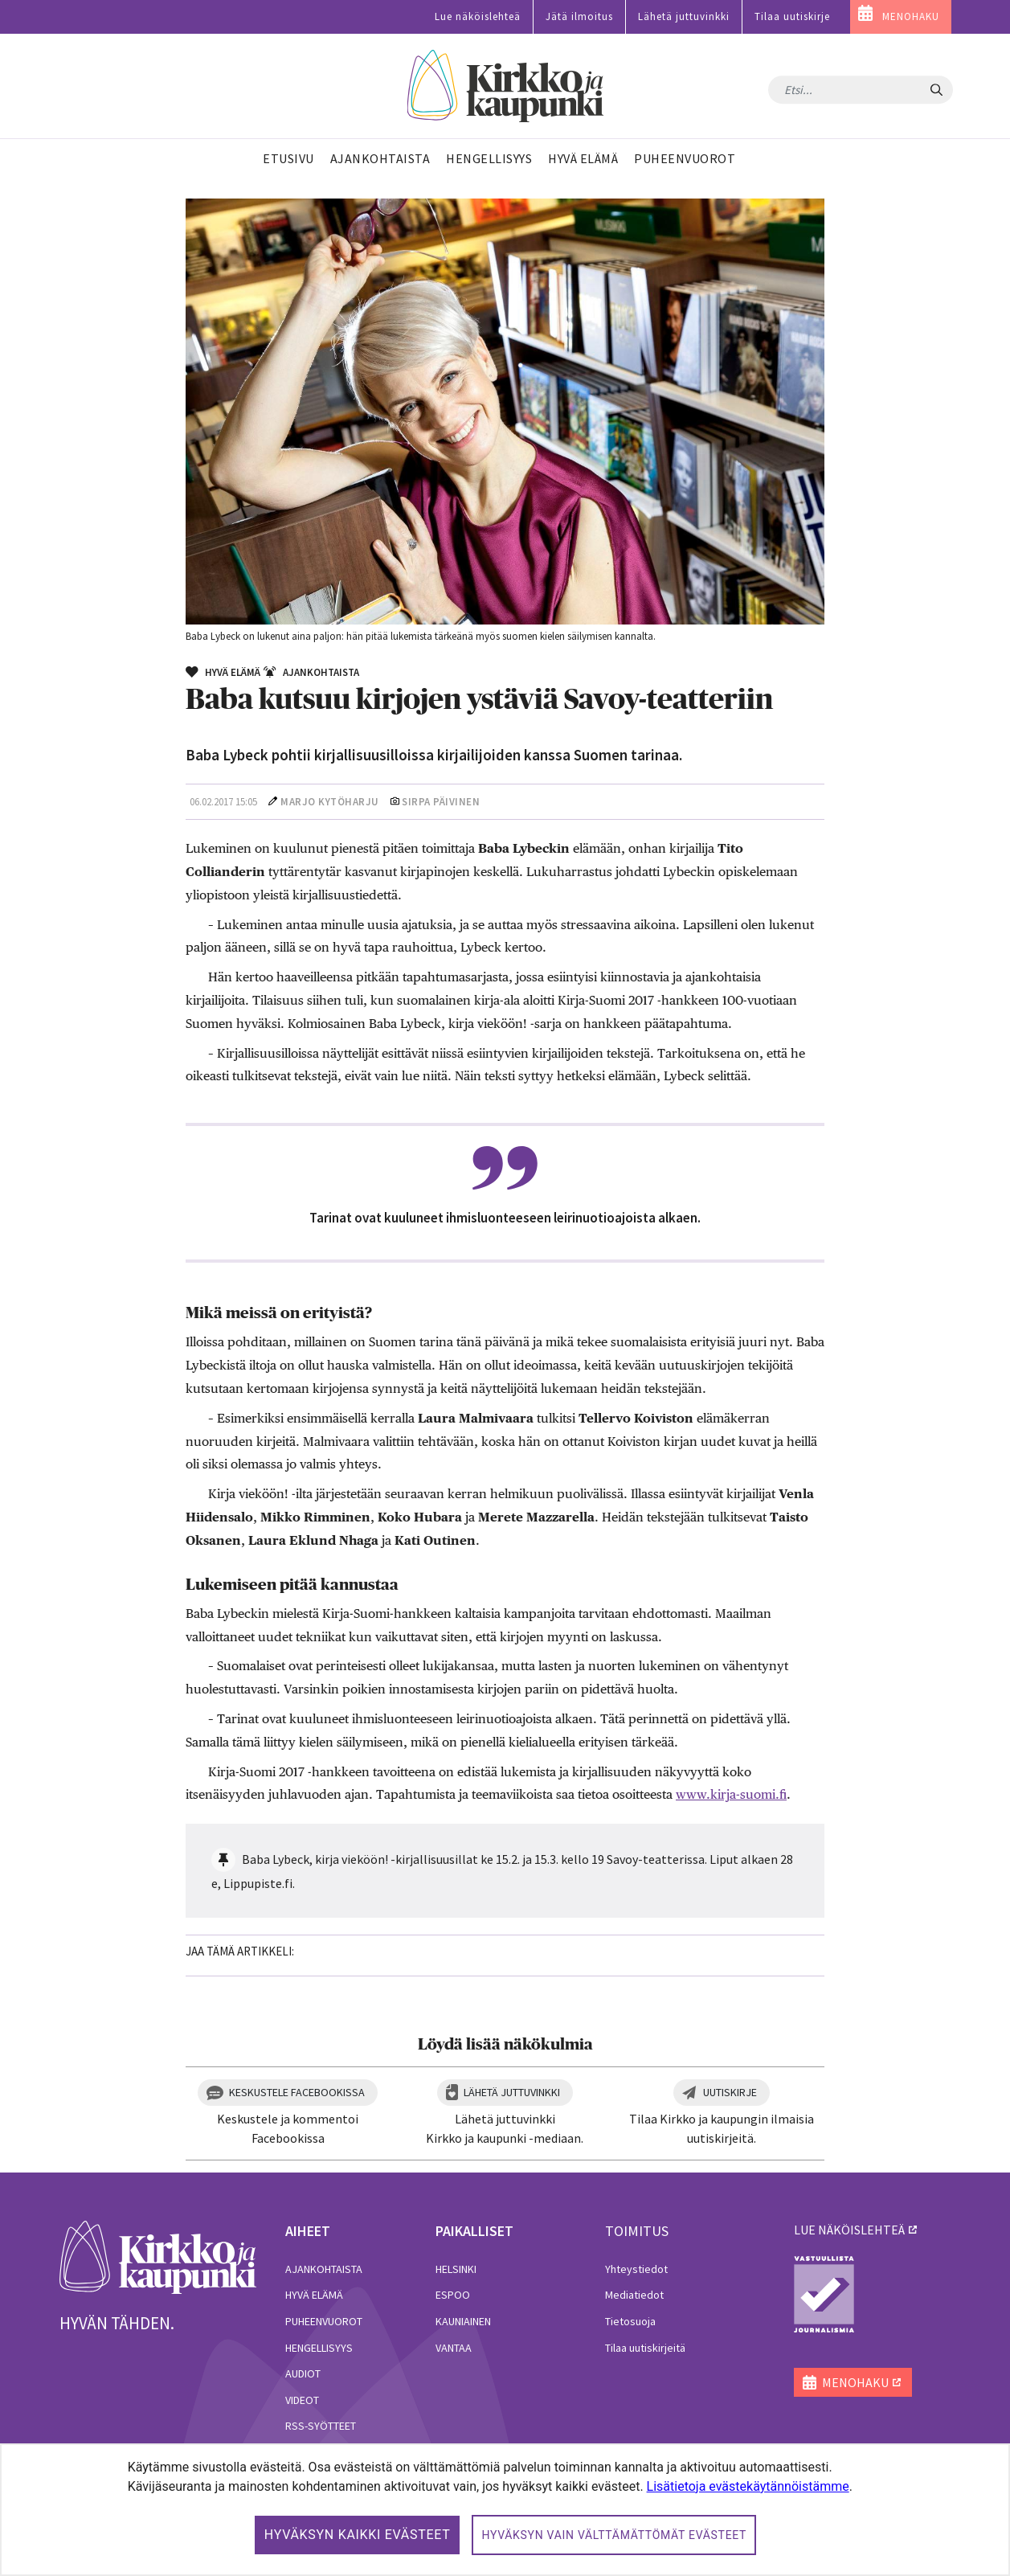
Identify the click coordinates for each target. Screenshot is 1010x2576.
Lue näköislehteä (478, 16)
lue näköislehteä (849, 2230)
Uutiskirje (730, 2092)
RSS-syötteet (320, 2425)
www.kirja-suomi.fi (731, 1794)
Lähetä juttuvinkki (684, 16)
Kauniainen (463, 2321)
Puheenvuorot (323, 2321)
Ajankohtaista (323, 2269)
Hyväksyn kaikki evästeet (357, 2534)
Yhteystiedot (636, 2269)
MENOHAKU (910, 16)
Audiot (303, 2373)
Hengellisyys (319, 2348)
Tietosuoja (630, 2321)
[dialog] (505, 2509)
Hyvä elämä (314, 2294)
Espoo (452, 2294)
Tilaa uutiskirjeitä (645, 2348)
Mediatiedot (634, 2294)
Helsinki (455, 2269)
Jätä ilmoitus (579, 16)
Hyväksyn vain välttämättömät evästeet (613, 2535)
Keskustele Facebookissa (297, 2092)
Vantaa (453, 2348)
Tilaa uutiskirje (792, 16)
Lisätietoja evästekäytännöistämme (748, 2486)
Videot (302, 2400)
